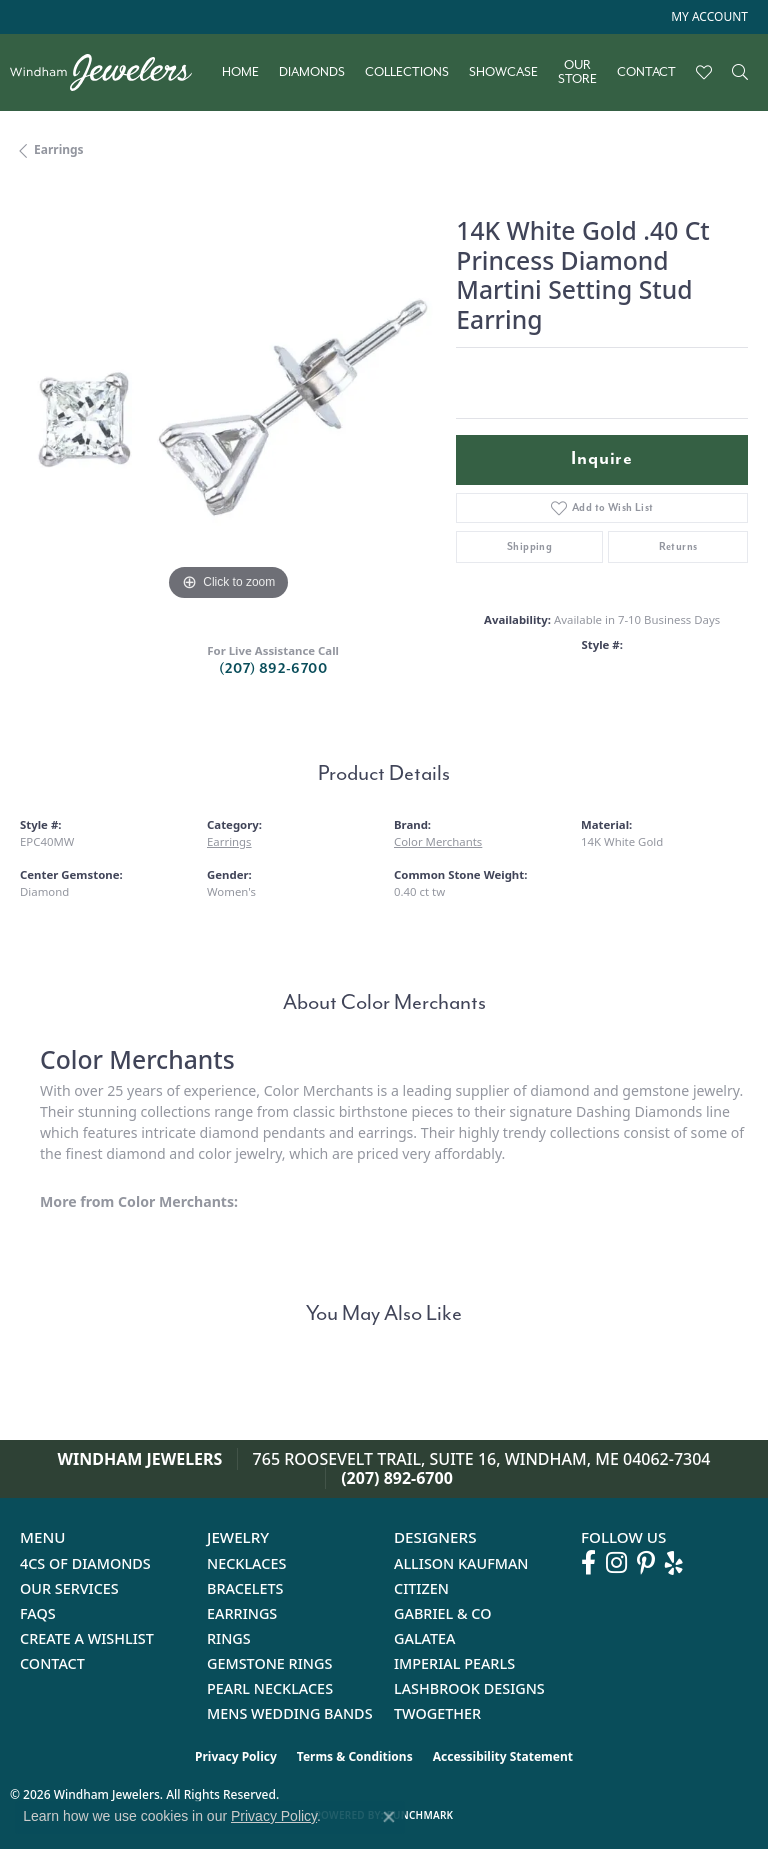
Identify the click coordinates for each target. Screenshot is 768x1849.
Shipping (529, 546)
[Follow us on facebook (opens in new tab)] (588, 1563)
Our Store (577, 72)
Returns (678, 546)
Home (240, 72)
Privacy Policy (236, 1756)
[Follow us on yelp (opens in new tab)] (674, 1563)
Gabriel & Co (442, 1613)
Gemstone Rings (269, 1663)
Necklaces (246, 1563)
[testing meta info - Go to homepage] (111, 72)
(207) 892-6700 (273, 668)
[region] (228, 398)
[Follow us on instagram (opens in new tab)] (616, 1563)
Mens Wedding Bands (290, 1713)
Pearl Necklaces (270, 1688)
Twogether (437, 1713)
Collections (407, 72)
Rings (229, 1638)
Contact (646, 72)
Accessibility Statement (503, 1756)
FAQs (38, 1613)
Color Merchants (438, 841)
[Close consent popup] (389, 1817)
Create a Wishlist (87, 1638)
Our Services (69, 1588)
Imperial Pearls (454, 1663)
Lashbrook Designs (469, 1688)
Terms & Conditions (355, 1756)
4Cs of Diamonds (85, 1563)
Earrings (59, 149)
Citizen (421, 1588)
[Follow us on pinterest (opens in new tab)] (646, 1563)
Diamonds (312, 72)
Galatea (425, 1638)
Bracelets (245, 1588)
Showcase (503, 72)
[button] (707, 17)
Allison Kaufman (461, 1563)
